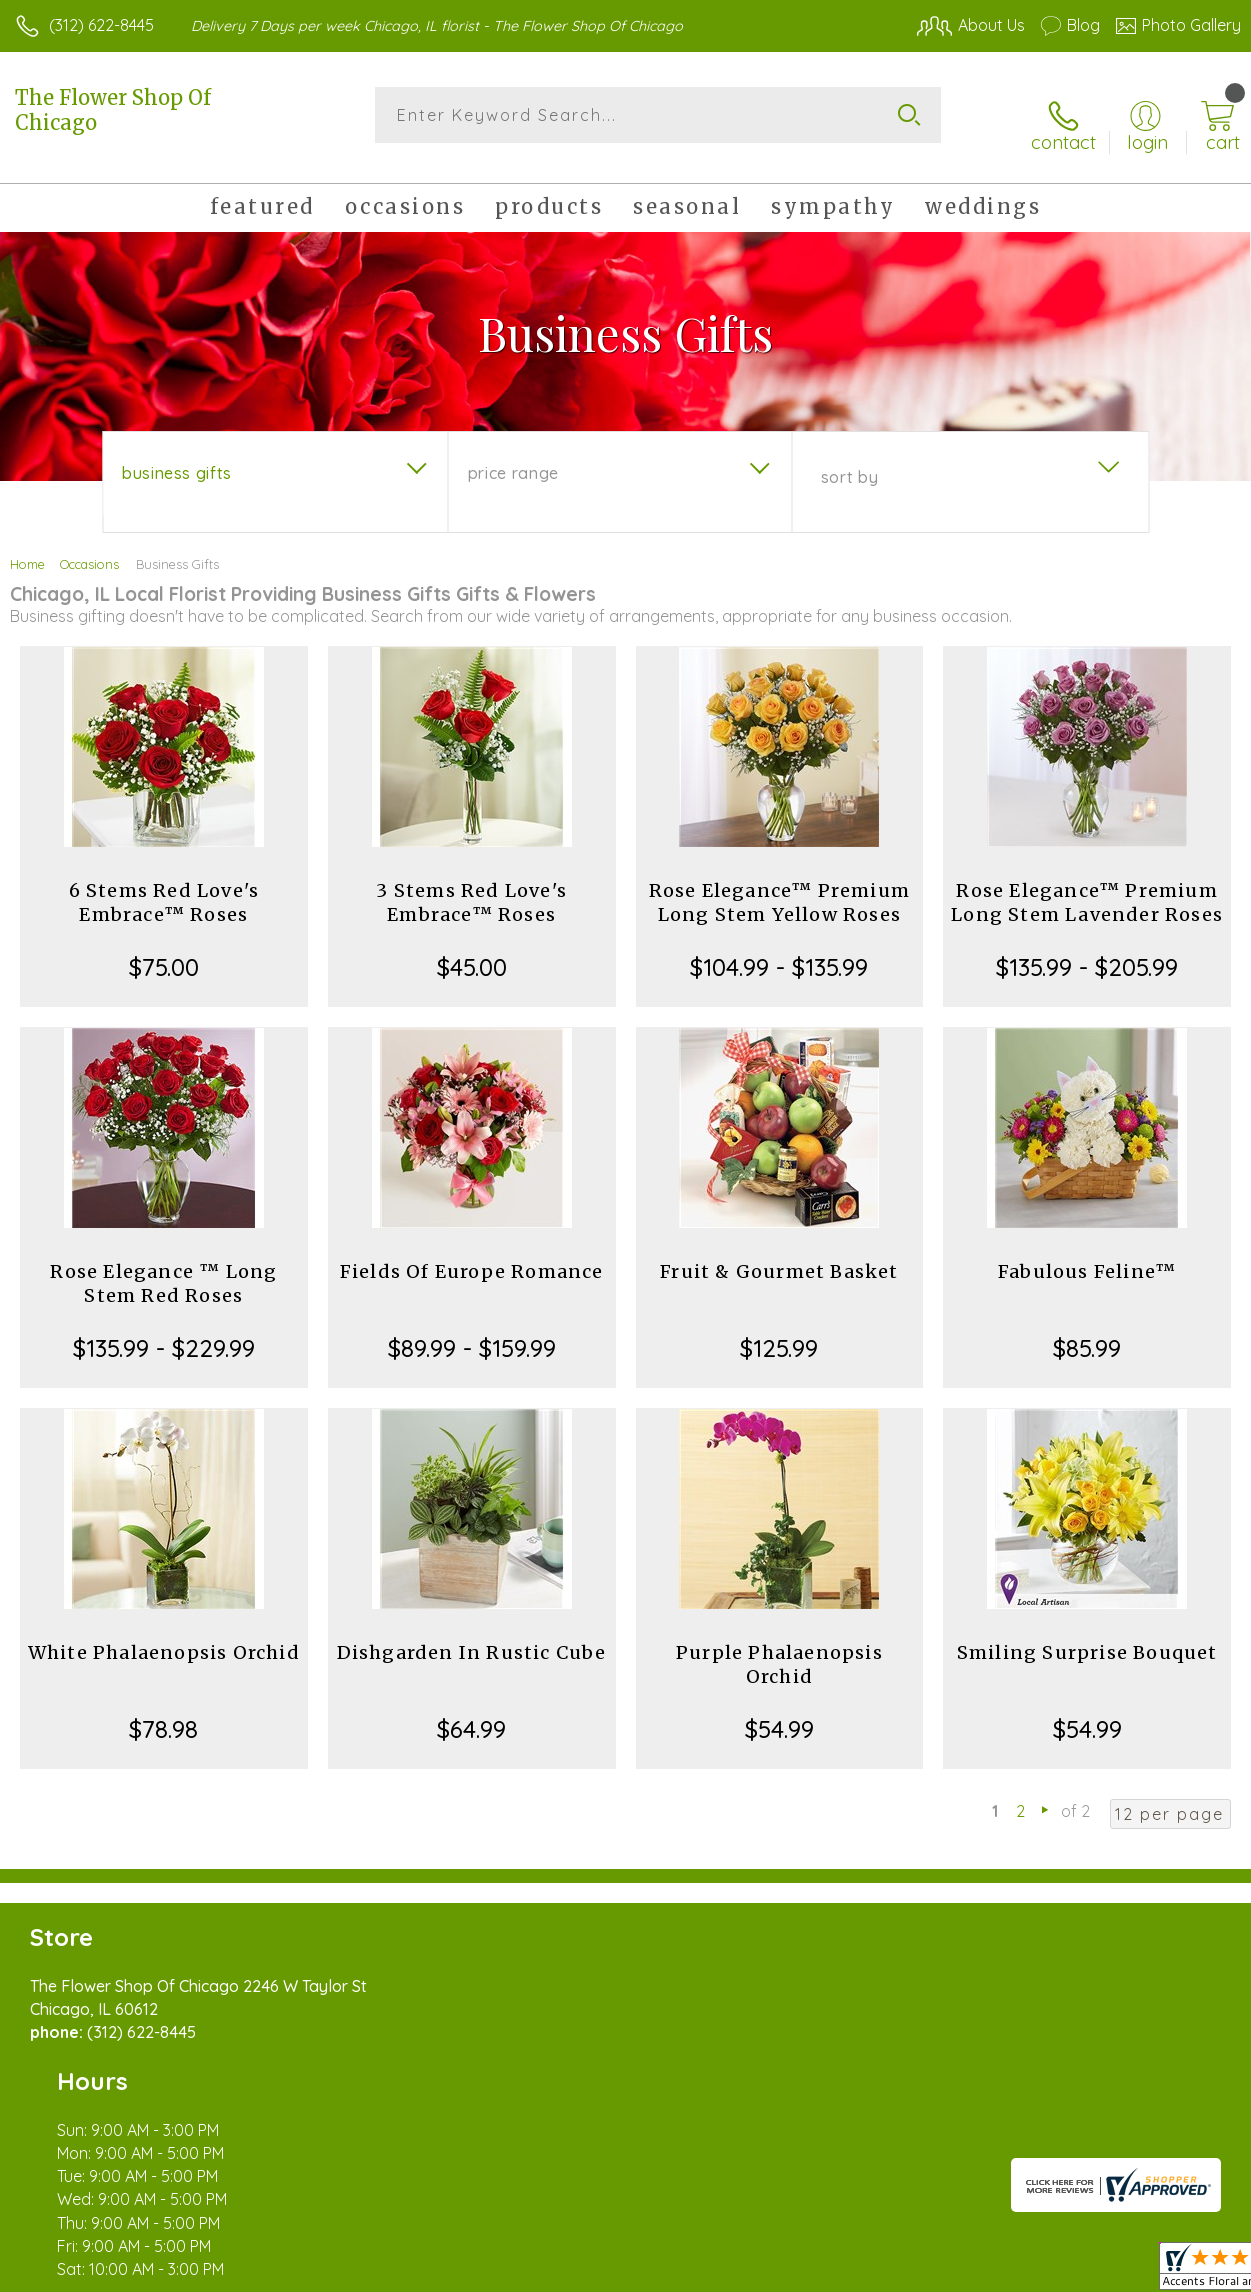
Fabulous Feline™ (1087, 1255)
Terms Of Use (783, 2271)
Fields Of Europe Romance (472, 1255)
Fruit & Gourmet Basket (779, 1255)
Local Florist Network (1044, 2271)
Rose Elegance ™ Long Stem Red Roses (163, 1267)
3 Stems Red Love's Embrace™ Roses (471, 886)
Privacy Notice (901, 2271)
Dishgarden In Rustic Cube (472, 1636)
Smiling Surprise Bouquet (1087, 1636)
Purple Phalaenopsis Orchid (779, 1648)
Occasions (89, 548)
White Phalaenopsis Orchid (164, 1636)
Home (27, 548)
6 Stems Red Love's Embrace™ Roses (164, 886)
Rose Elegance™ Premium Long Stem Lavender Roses (1087, 886)
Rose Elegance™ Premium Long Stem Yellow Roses (779, 886)
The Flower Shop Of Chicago (113, 110)
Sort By (849, 461)
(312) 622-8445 (101, 25)
